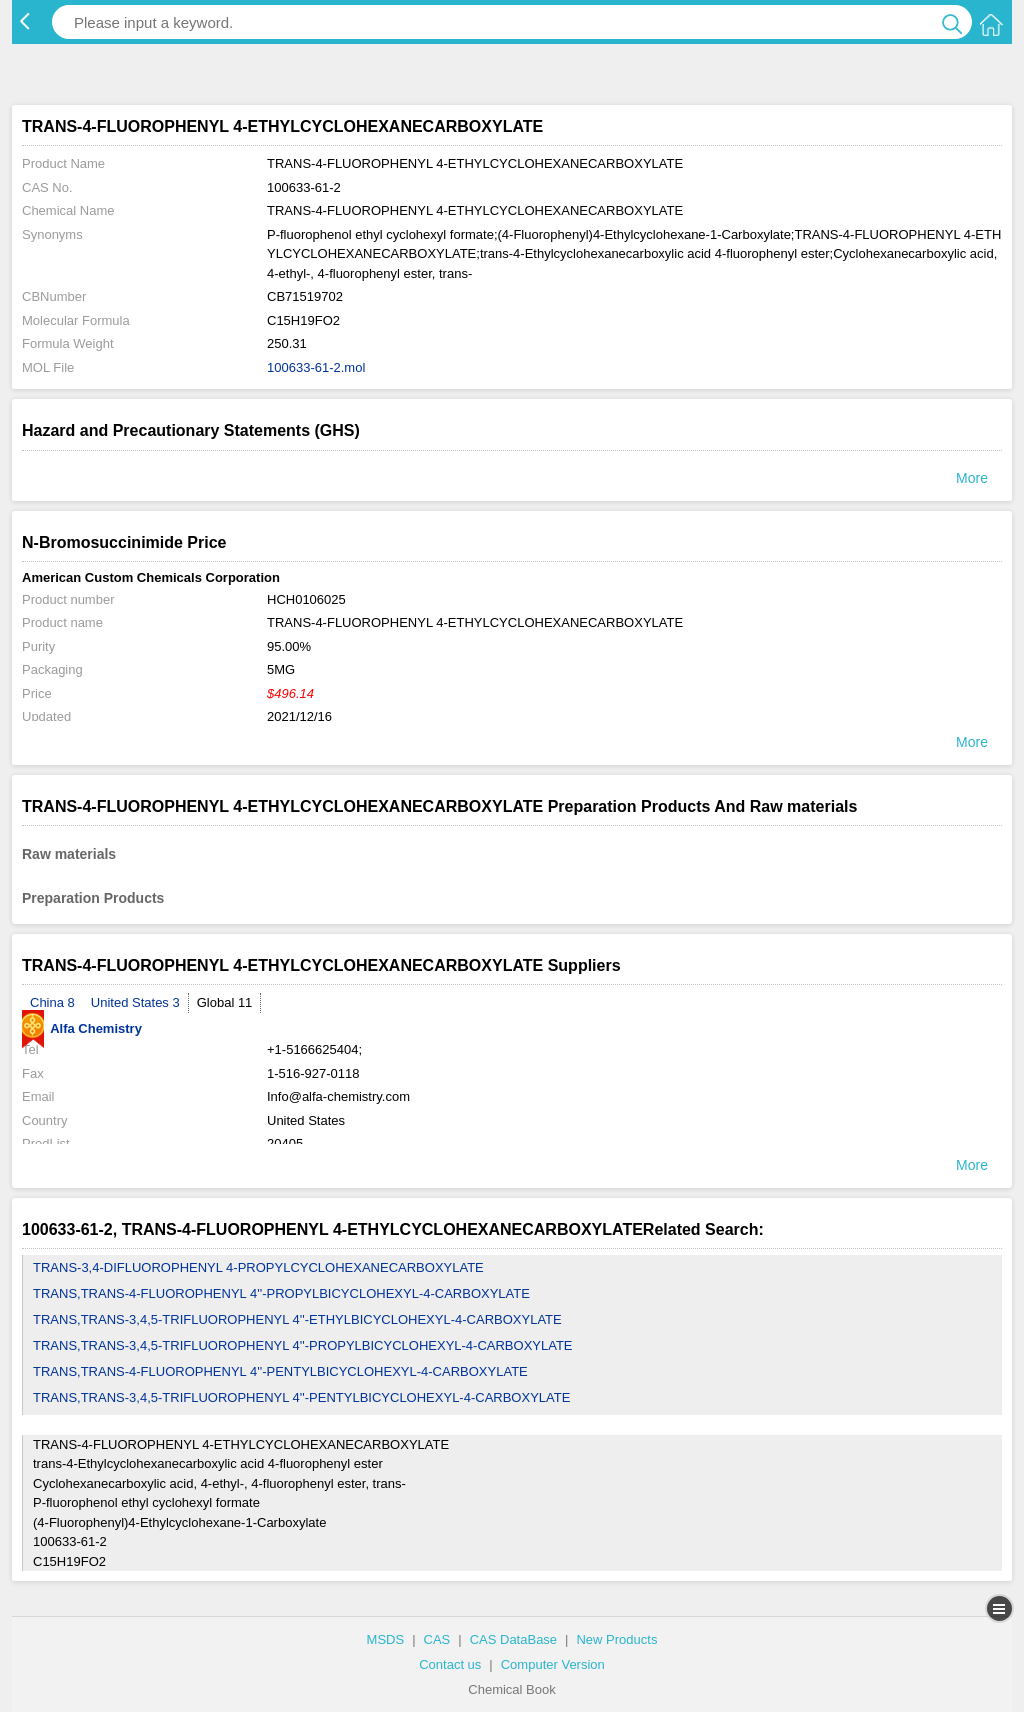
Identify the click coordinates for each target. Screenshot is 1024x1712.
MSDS (386, 1639)
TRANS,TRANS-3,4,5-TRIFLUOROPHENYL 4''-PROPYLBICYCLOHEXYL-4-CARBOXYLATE (303, 1345)
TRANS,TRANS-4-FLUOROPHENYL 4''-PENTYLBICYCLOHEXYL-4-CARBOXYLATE (280, 1371)
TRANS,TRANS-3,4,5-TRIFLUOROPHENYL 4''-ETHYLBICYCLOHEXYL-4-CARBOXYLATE (297, 1319)
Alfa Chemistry (82, 1028)
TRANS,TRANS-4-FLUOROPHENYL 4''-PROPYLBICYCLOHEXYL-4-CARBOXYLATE (281, 1293)
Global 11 (225, 1002)
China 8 (52, 1002)
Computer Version (553, 1664)
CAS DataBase (513, 1639)
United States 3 (135, 1002)
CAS (437, 1639)
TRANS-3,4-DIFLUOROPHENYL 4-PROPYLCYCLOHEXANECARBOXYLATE (258, 1267)
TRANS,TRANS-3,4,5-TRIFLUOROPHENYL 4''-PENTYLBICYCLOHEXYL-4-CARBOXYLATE (301, 1397)
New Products (616, 1639)
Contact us (450, 1664)
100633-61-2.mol (316, 367)
